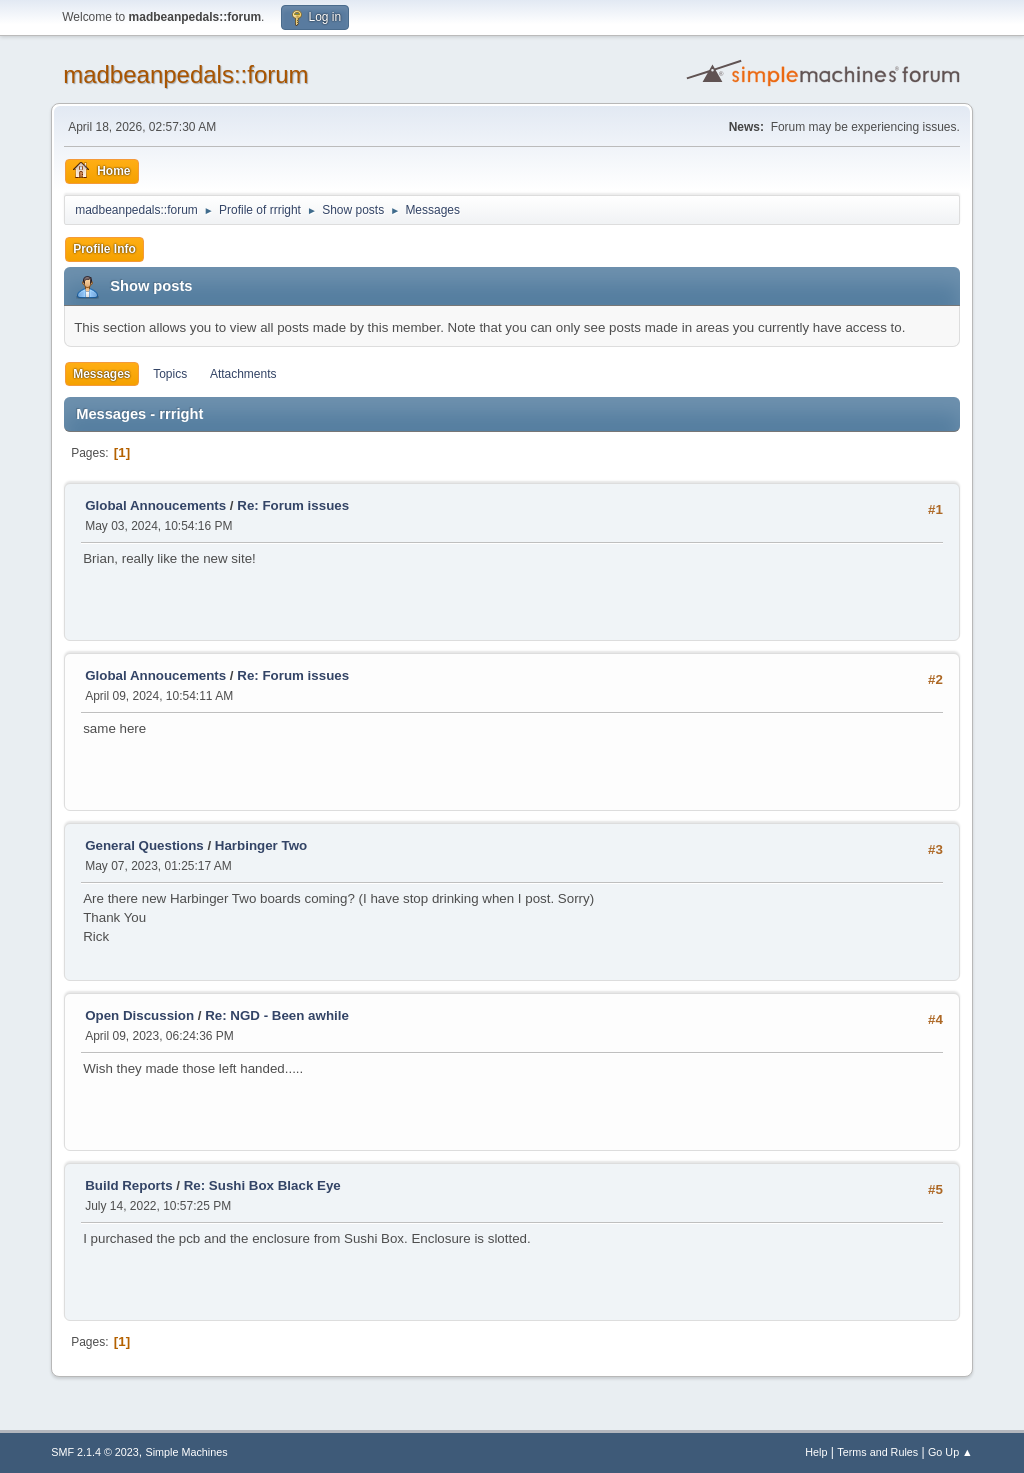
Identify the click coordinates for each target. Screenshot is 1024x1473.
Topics (170, 374)
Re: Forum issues (293, 505)
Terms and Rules (877, 1452)
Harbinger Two (261, 845)
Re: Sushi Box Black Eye (262, 1185)
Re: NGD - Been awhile (277, 1015)
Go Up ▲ (950, 1452)
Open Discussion (139, 1015)
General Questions (144, 845)
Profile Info (104, 249)
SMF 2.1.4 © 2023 (95, 1452)
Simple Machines (187, 1452)
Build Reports (128, 1185)
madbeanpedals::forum (185, 74)
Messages (101, 374)
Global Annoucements (155, 505)
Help (816, 1452)
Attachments (243, 374)
